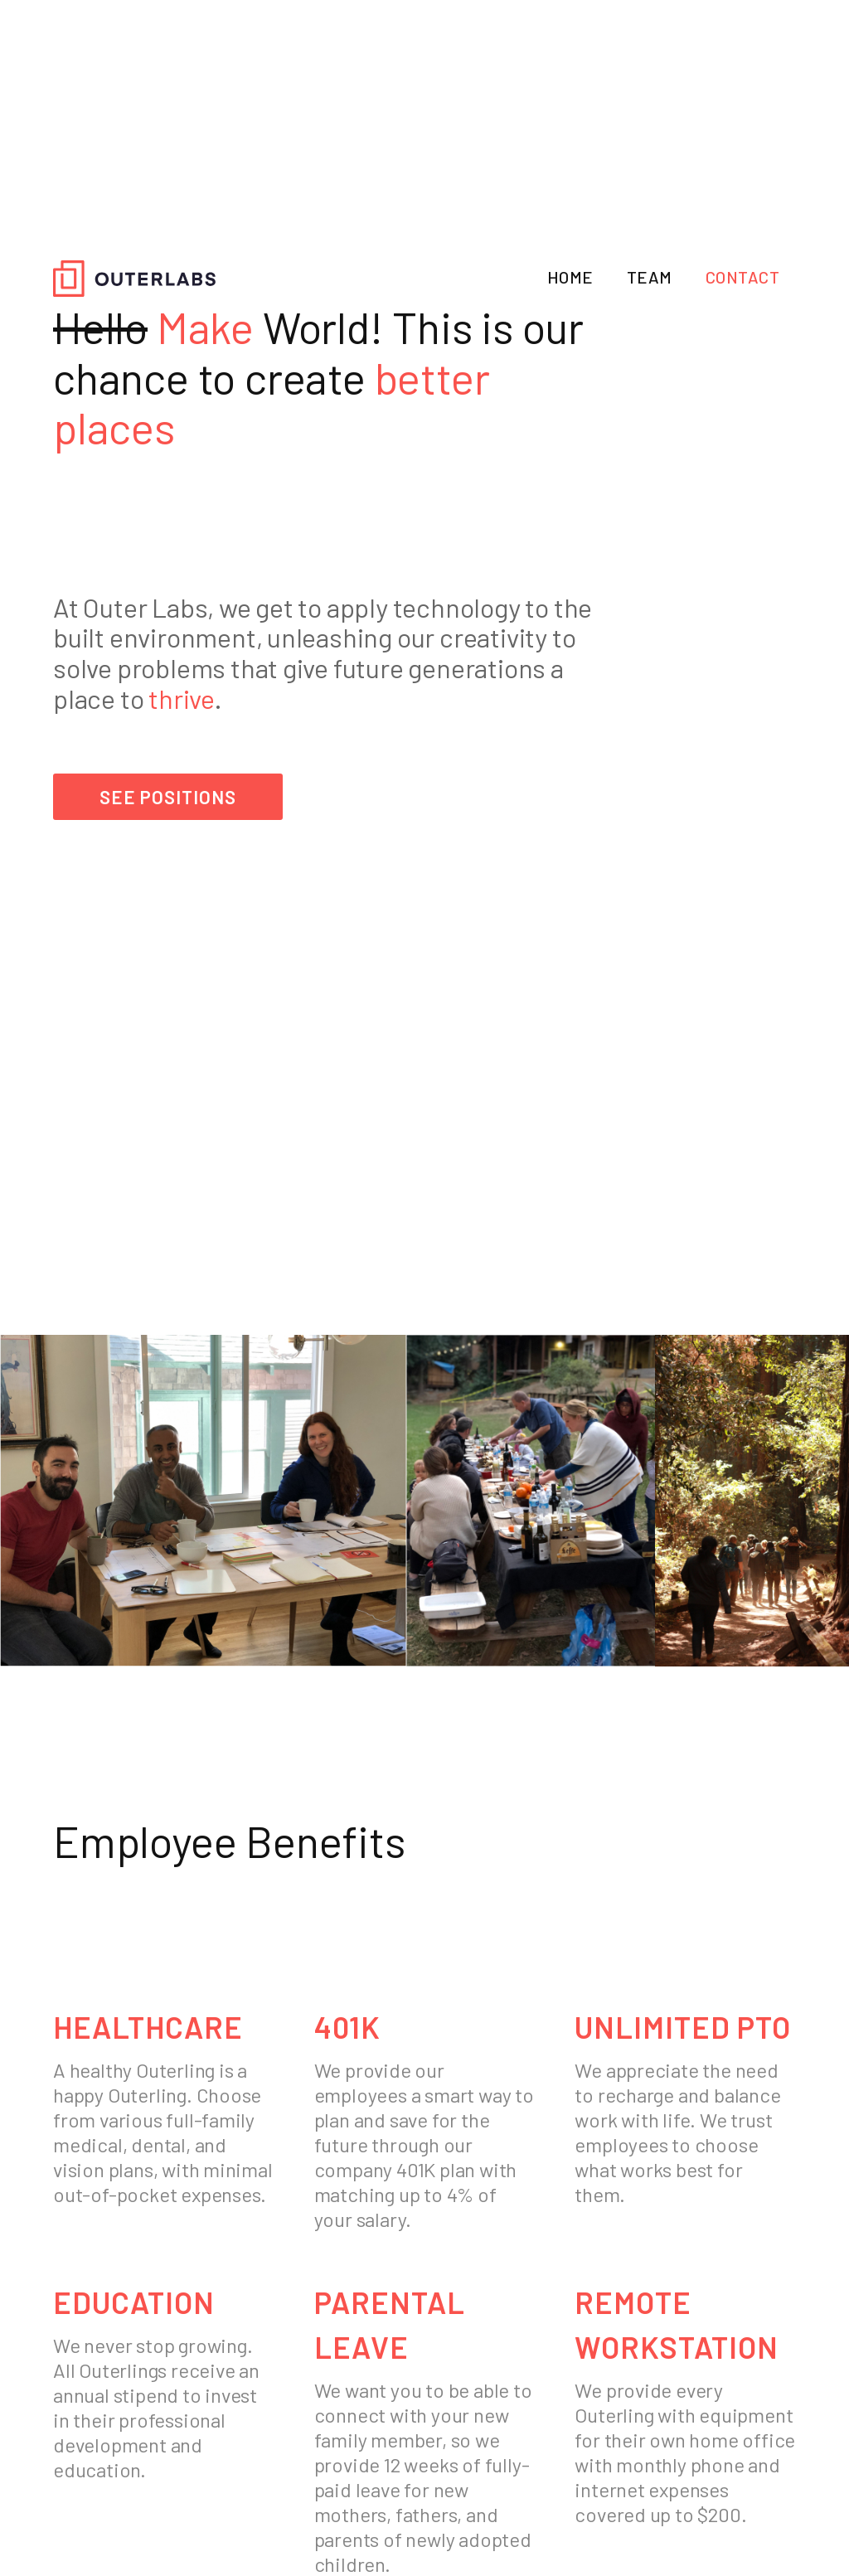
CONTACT (743, 277)
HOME (570, 277)
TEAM (649, 277)
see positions (167, 797)
